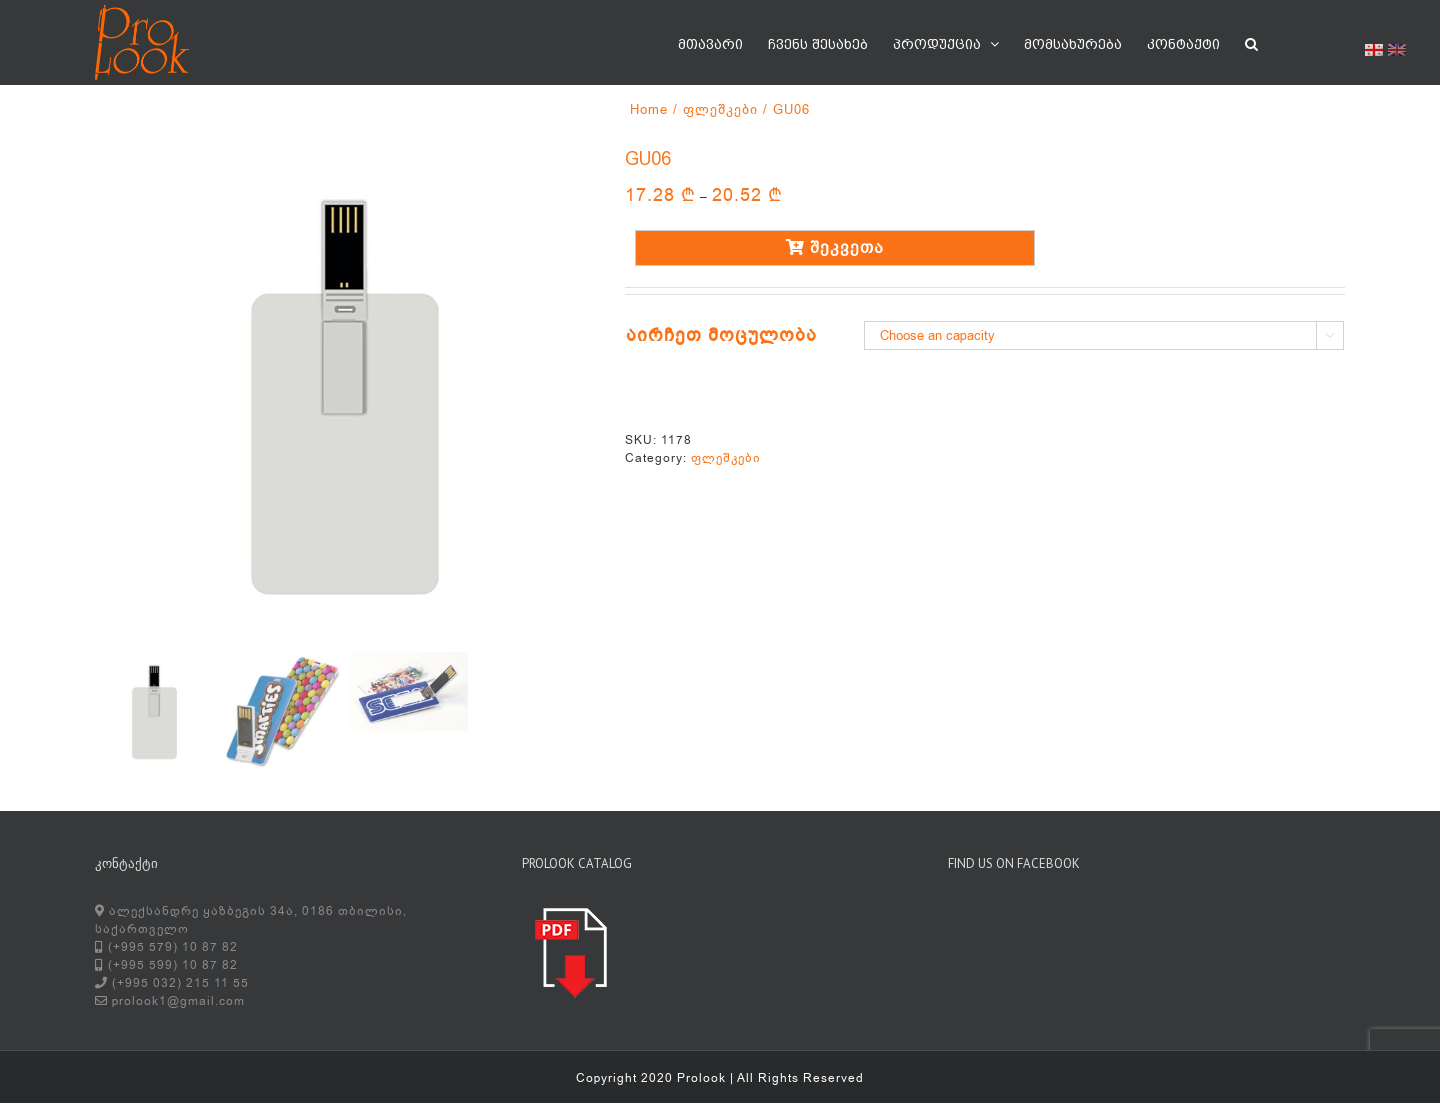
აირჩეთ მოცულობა (721, 335)
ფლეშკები (726, 458)
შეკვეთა (835, 248)
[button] (1251, 42)
